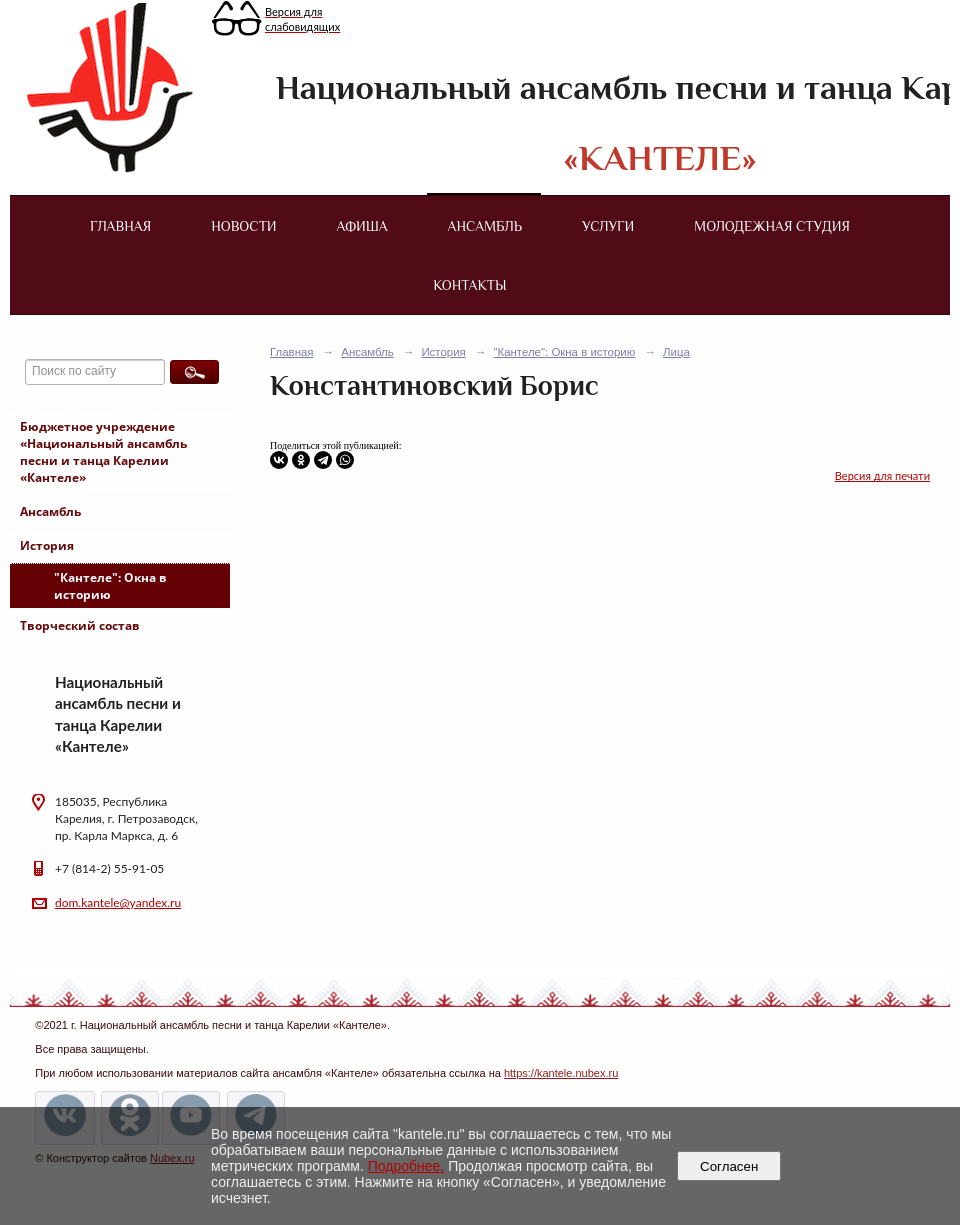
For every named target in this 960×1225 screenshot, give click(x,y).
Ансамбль (485, 226)
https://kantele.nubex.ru (561, 1073)
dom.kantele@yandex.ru (118, 902)
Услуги (608, 226)
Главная (120, 226)
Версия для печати (882, 475)
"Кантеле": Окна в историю (110, 586)
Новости (243, 226)
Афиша (362, 226)
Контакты (469, 285)
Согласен (729, 1166)
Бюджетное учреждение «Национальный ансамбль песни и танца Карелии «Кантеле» (103, 452)
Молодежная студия (772, 226)
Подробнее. (406, 1166)
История (47, 545)
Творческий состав (80, 625)
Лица (676, 352)
